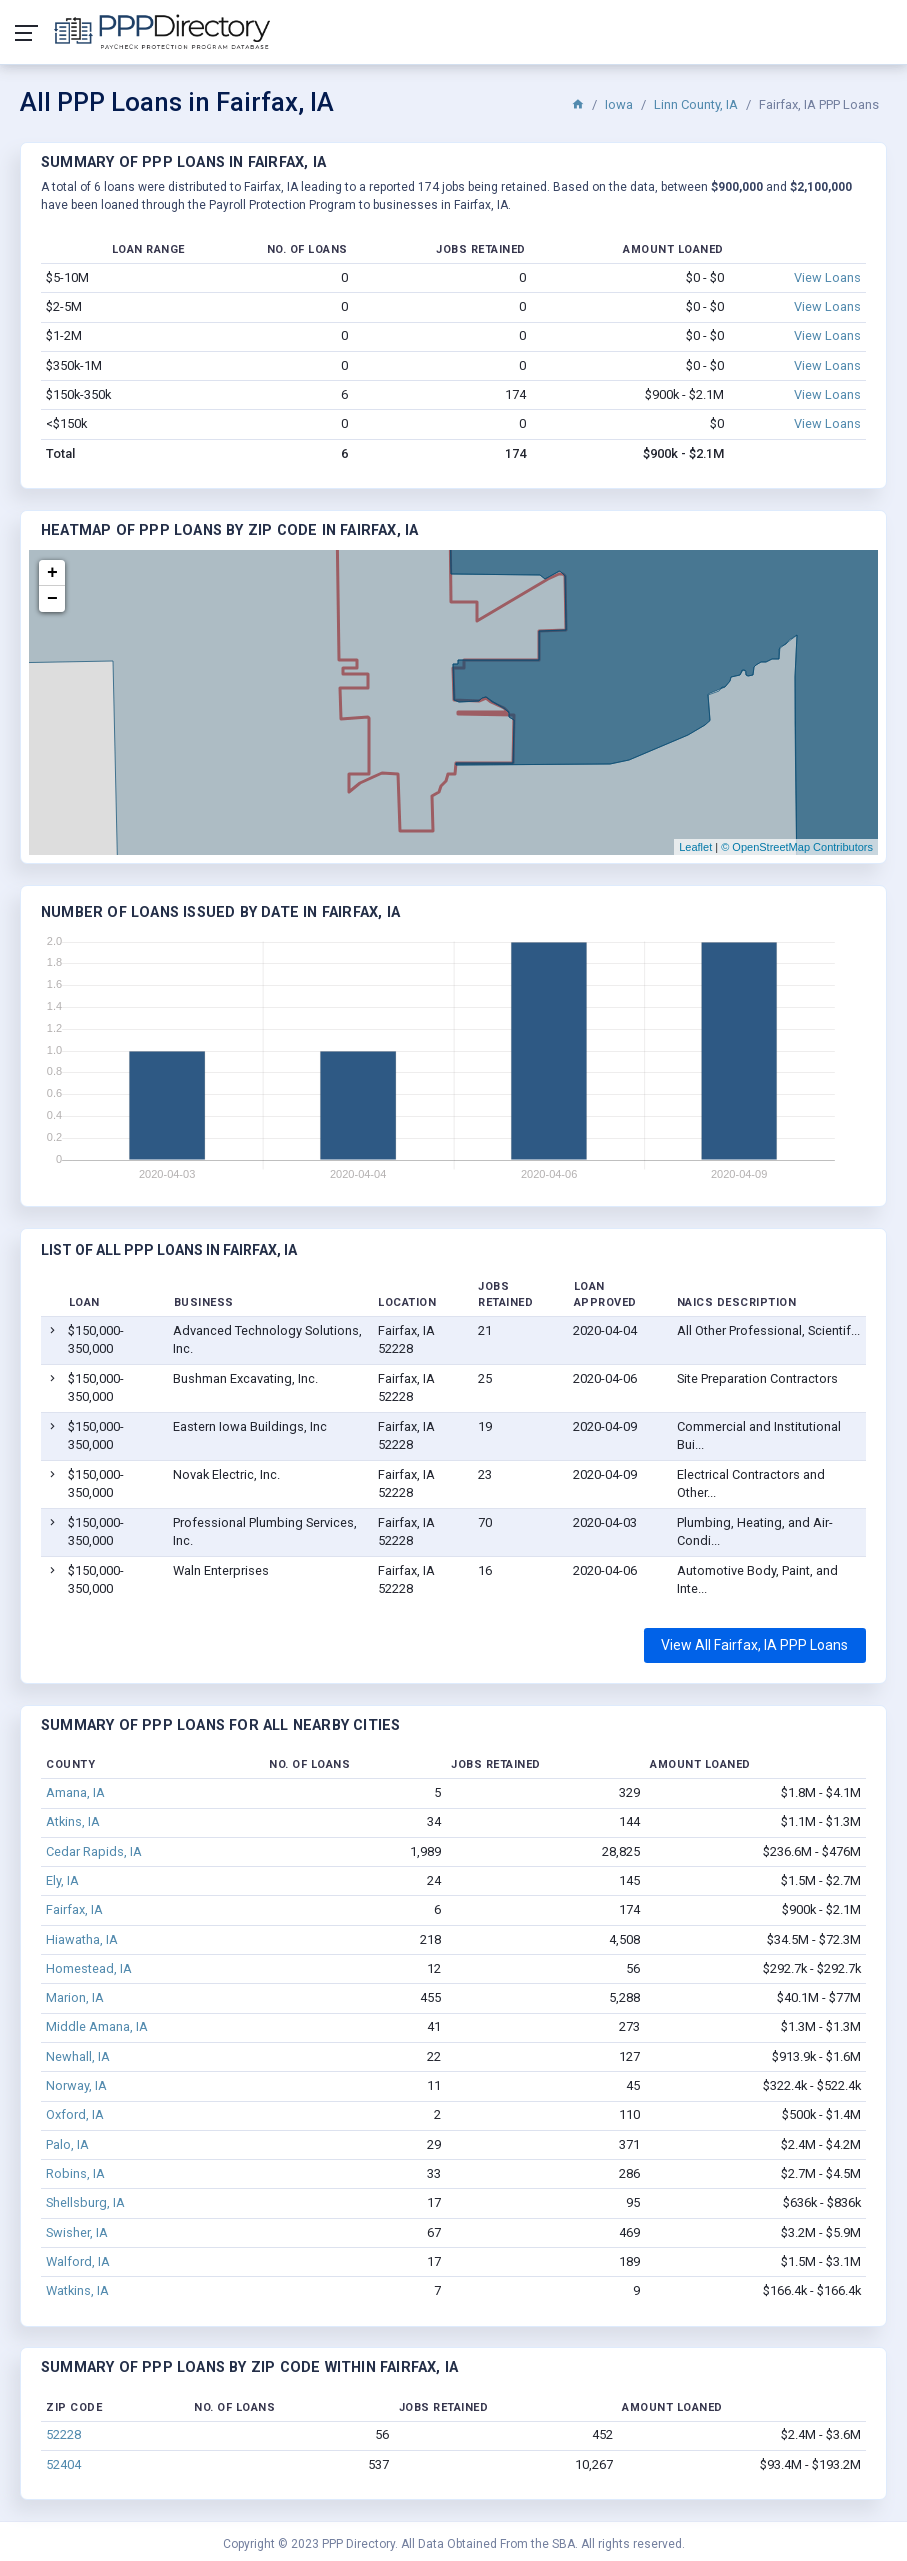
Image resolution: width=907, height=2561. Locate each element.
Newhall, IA (78, 2056)
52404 (63, 2464)
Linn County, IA (696, 104)
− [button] (52, 599)
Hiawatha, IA (82, 1939)
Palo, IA (67, 2144)
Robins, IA (75, 2173)
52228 (63, 2434)
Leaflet (695, 847)
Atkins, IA (73, 1821)
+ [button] (52, 573)
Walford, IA (78, 2261)
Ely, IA (62, 1880)
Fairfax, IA (74, 1909)
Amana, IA (75, 1792)
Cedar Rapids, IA (94, 1851)
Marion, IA (75, 1997)
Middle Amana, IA (97, 2026)
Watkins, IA (77, 2290)
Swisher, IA (77, 2232)
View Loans (827, 277)
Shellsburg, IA (85, 2202)
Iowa (619, 104)
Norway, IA (76, 2085)
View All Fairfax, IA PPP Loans (754, 1645)
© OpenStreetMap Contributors (797, 847)
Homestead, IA (89, 1968)
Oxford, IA (75, 2114)
